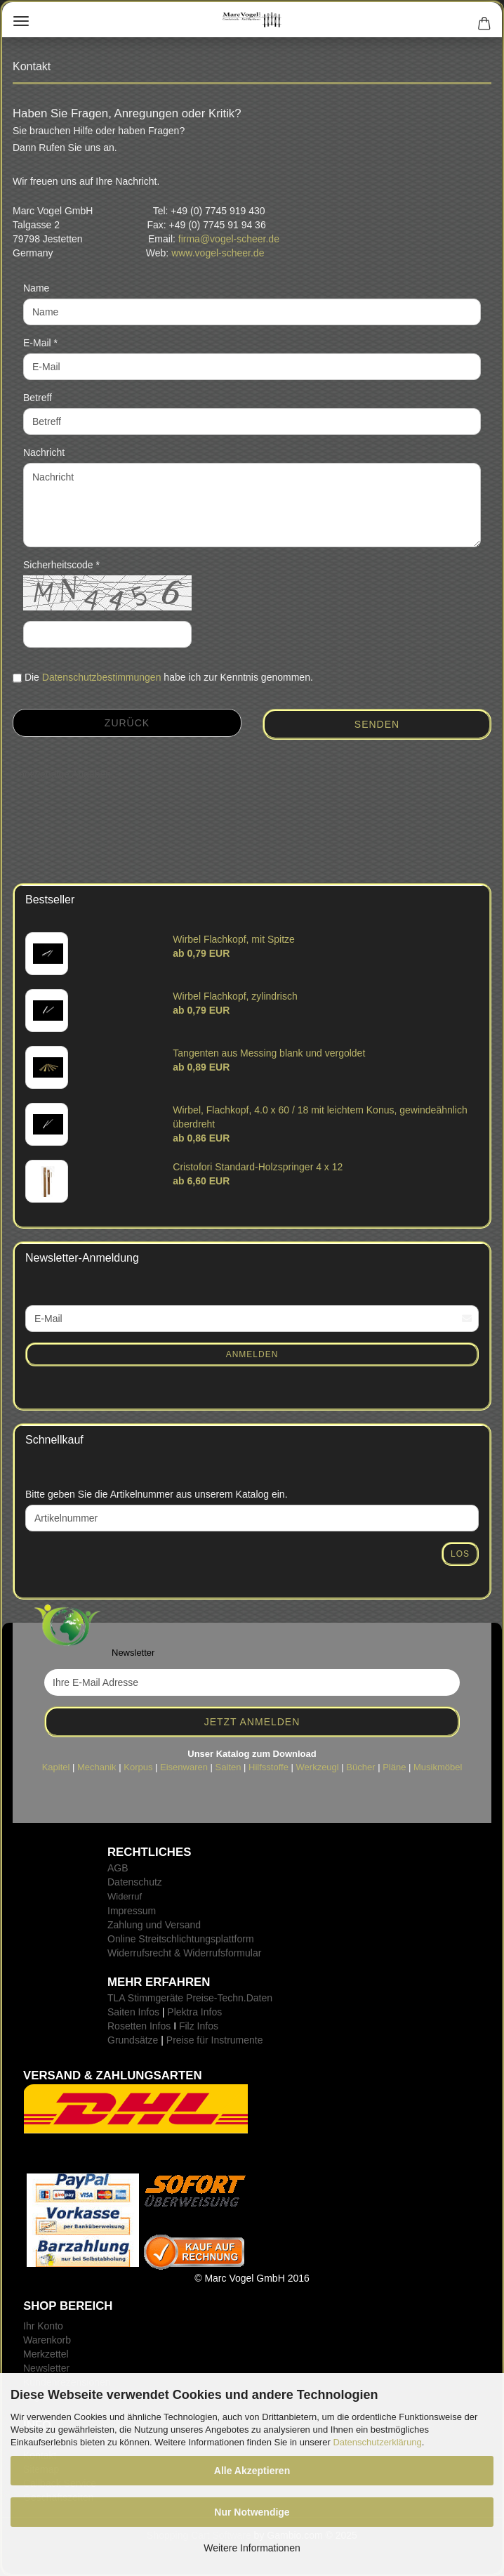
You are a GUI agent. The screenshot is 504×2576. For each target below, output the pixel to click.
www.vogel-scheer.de (217, 253)
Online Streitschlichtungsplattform (180, 1938)
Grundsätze (132, 2040)
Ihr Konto (43, 2326)
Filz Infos (198, 2026)
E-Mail (38, 342)
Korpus (138, 1767)
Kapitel (56, 1767)
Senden (376, 724)
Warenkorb (47, 2340)
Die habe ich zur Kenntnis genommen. (169, 677)
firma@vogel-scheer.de (228, 238)
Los (460, 1554)
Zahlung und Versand (154, 1924)
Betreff (37, 397)
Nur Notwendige (251, 2512)
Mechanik (97, 1767)
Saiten (228, 1767)
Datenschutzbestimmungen (101, 677)
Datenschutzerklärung (377, 2442)
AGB (117, 1868)
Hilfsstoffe (268, 1767)
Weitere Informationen (252, 2548)
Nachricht (44, 452)
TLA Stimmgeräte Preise (160, 1997)
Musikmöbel (437, 1767)
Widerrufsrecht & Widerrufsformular (184, 1953)
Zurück (127, 722)
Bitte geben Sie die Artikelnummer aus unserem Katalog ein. (156, 1494)
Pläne (394, 1767)
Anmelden (252, 1354)
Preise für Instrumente (214, 2040)
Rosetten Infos (139, 2026)
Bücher (360, 1767)
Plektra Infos (194, 2012)
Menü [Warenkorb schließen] (21, 21)
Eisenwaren (184, 1767)
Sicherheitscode (59, 564)
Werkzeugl (317, 1767)
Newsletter (46, 2368)
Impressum (131, 1910)
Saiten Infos (133, 2012)
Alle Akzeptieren (252, 2470)
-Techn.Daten (243, 1997)
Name (36, 288)
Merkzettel (46, 2354)
